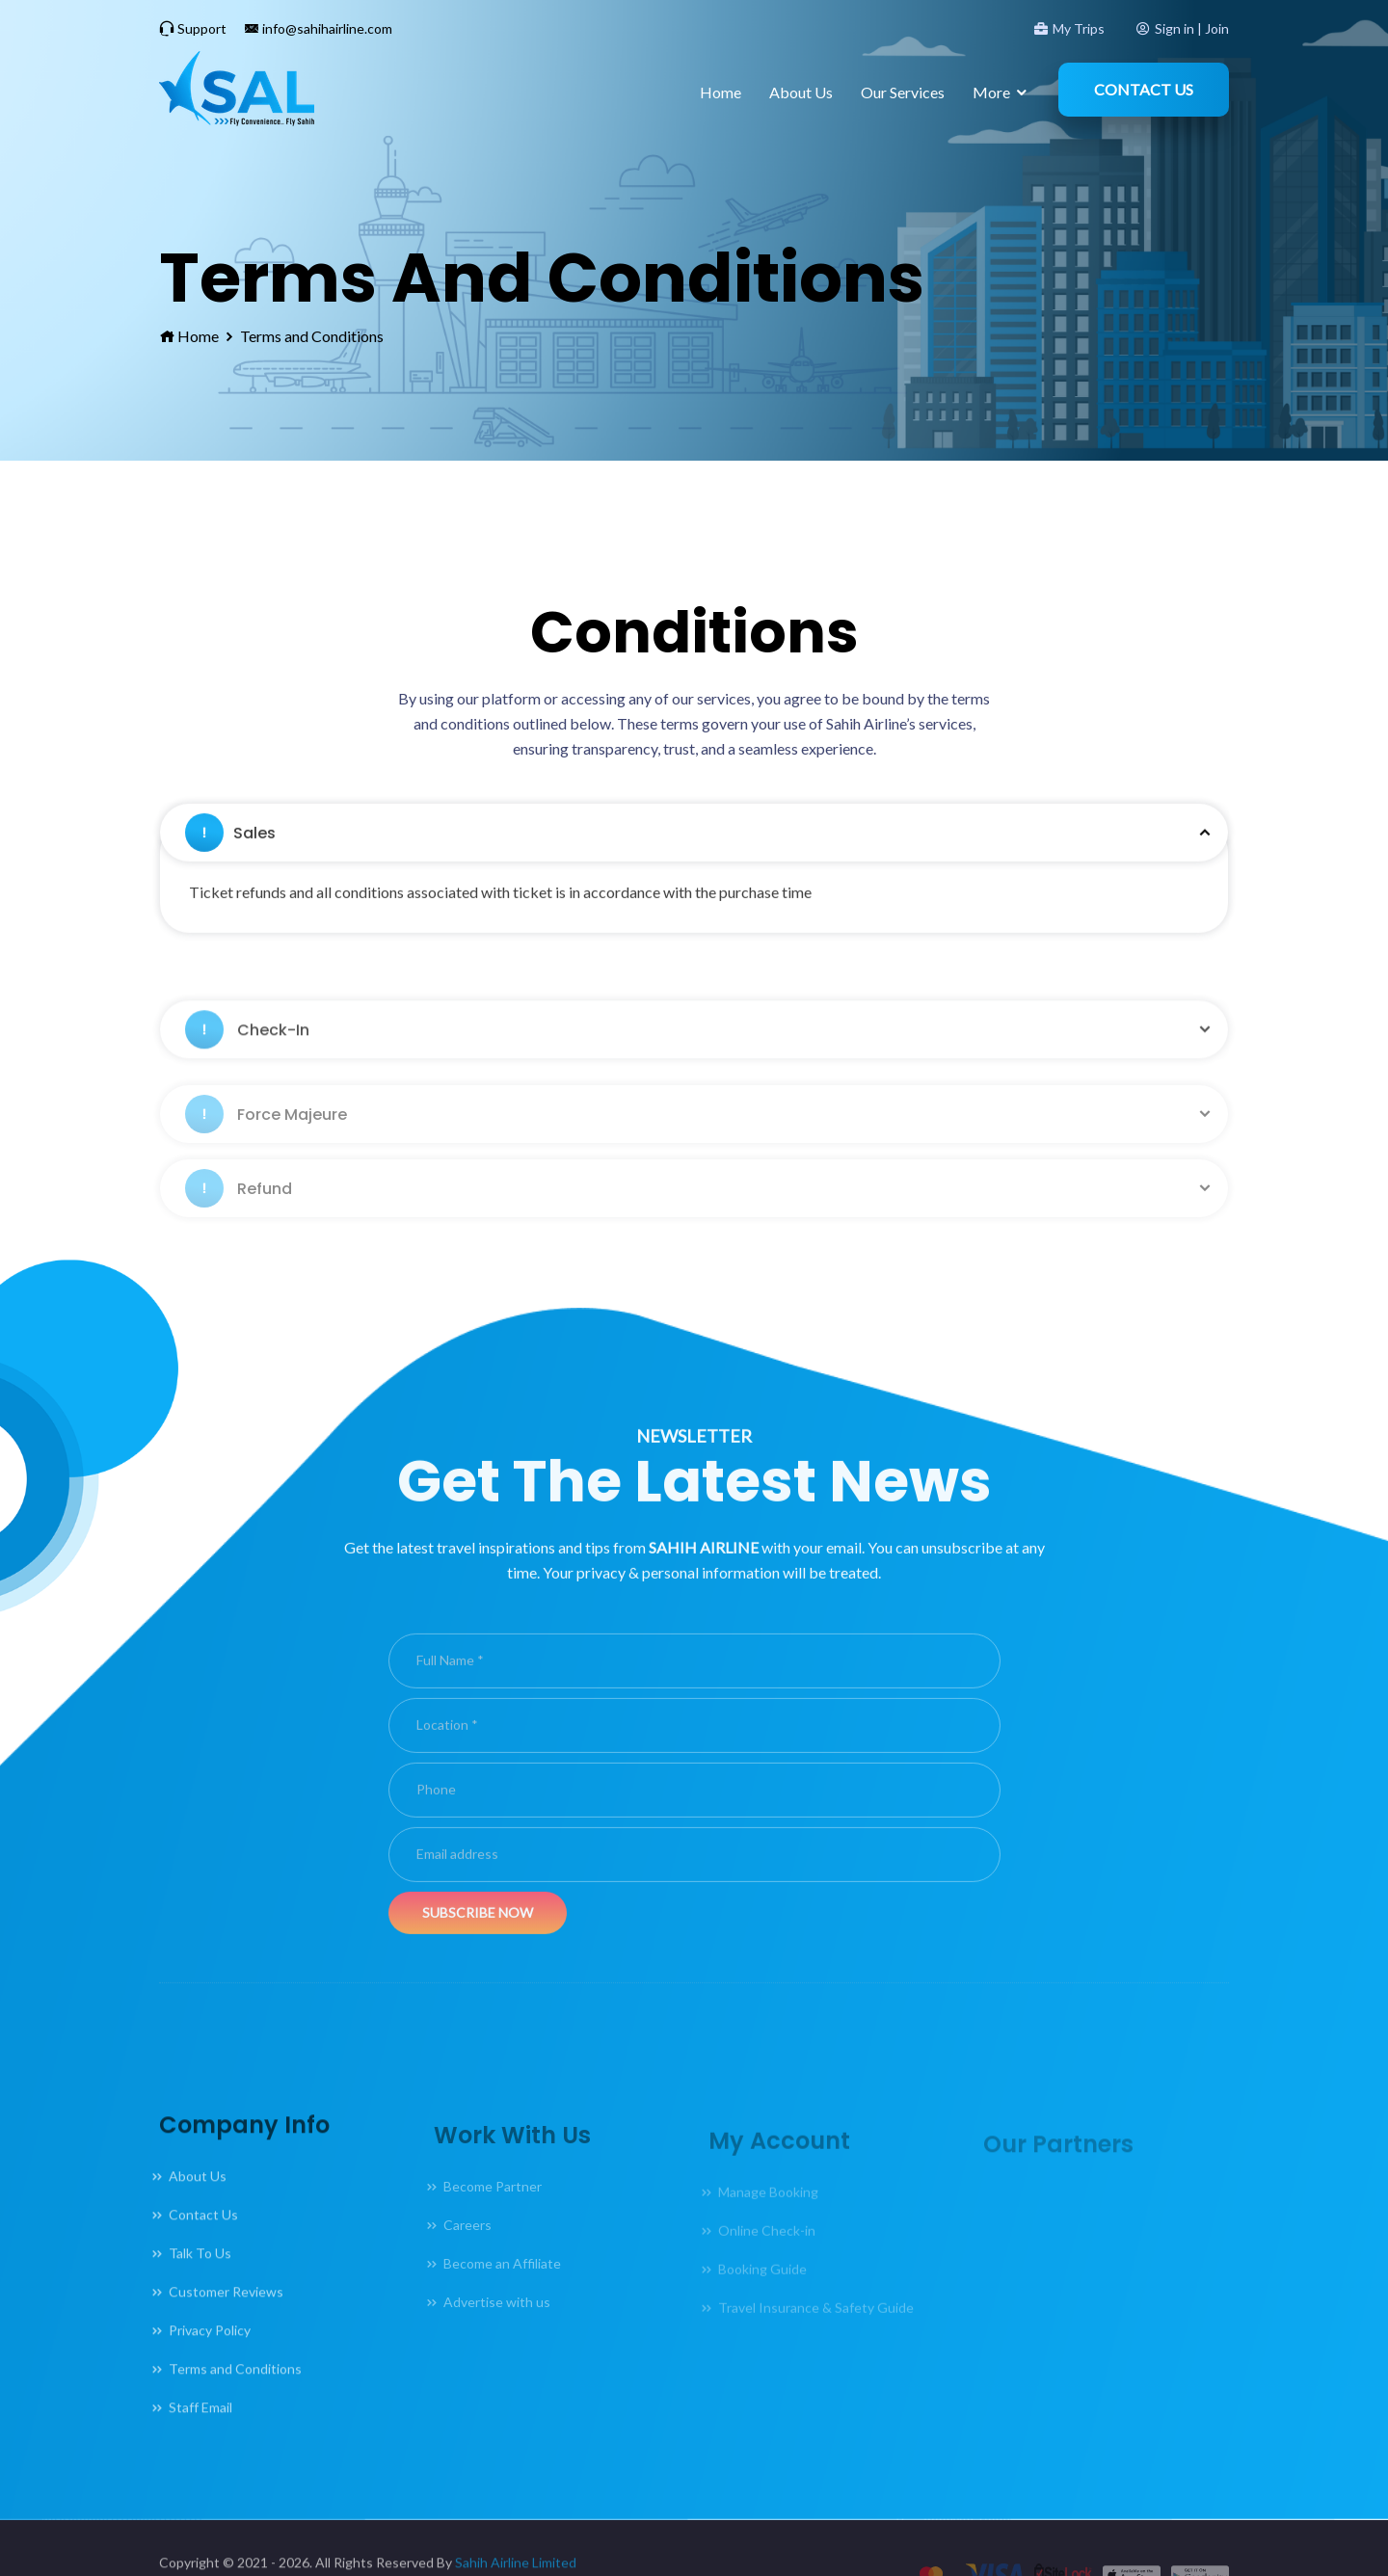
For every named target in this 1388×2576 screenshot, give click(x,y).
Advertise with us (496, 2322)
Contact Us (1143, 89)
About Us (801, 92)
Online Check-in (766, 2246)
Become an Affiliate (502, 2283)
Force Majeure (266, 1134)
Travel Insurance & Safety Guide (816, 2323)
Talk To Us (200, 2283)
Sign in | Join (1182, 28)
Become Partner (492, 2206)
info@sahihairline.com (318, 28)
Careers (467, 2245)
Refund (238, 1208)
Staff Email (200, 2438)
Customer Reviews (226, 2322)
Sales (230, 873)
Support (193, 28)
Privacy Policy (210, 2360)
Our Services (903, 92)
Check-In (247, 1059)
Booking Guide (762, 2284)
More (991, 92)
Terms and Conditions (312, 336)
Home (720, 92)
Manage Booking (768, 2207)
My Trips (1069, 28)
